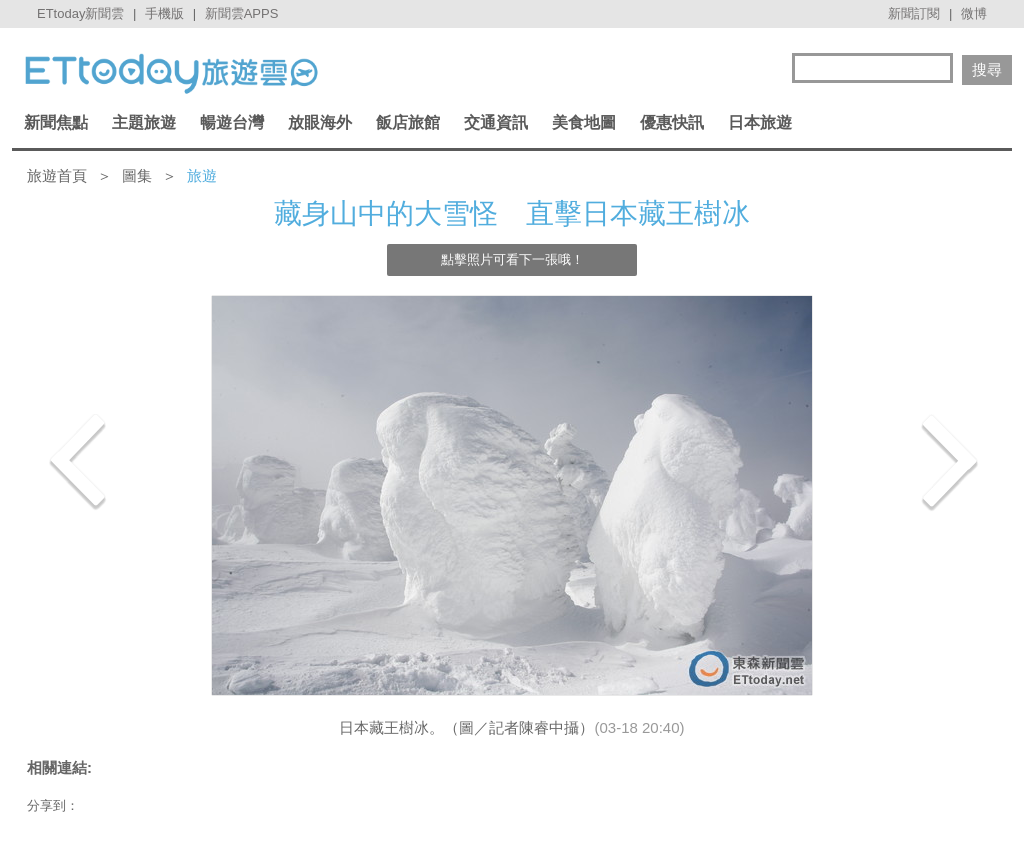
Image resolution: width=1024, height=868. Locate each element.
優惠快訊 (672, 122)
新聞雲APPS (242, 13)
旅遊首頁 (57, 175)
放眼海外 (320, 122)
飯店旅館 (408, 122)
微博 (974, 13)
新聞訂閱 (914, 13)
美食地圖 (584, 122)
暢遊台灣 (232, 122)
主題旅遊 (144, 122)
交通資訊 (496, 122)
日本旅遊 (760, 122)
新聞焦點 (56, 122)
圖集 (137, 175)
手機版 (164, 13)
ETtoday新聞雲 (80, 13)
